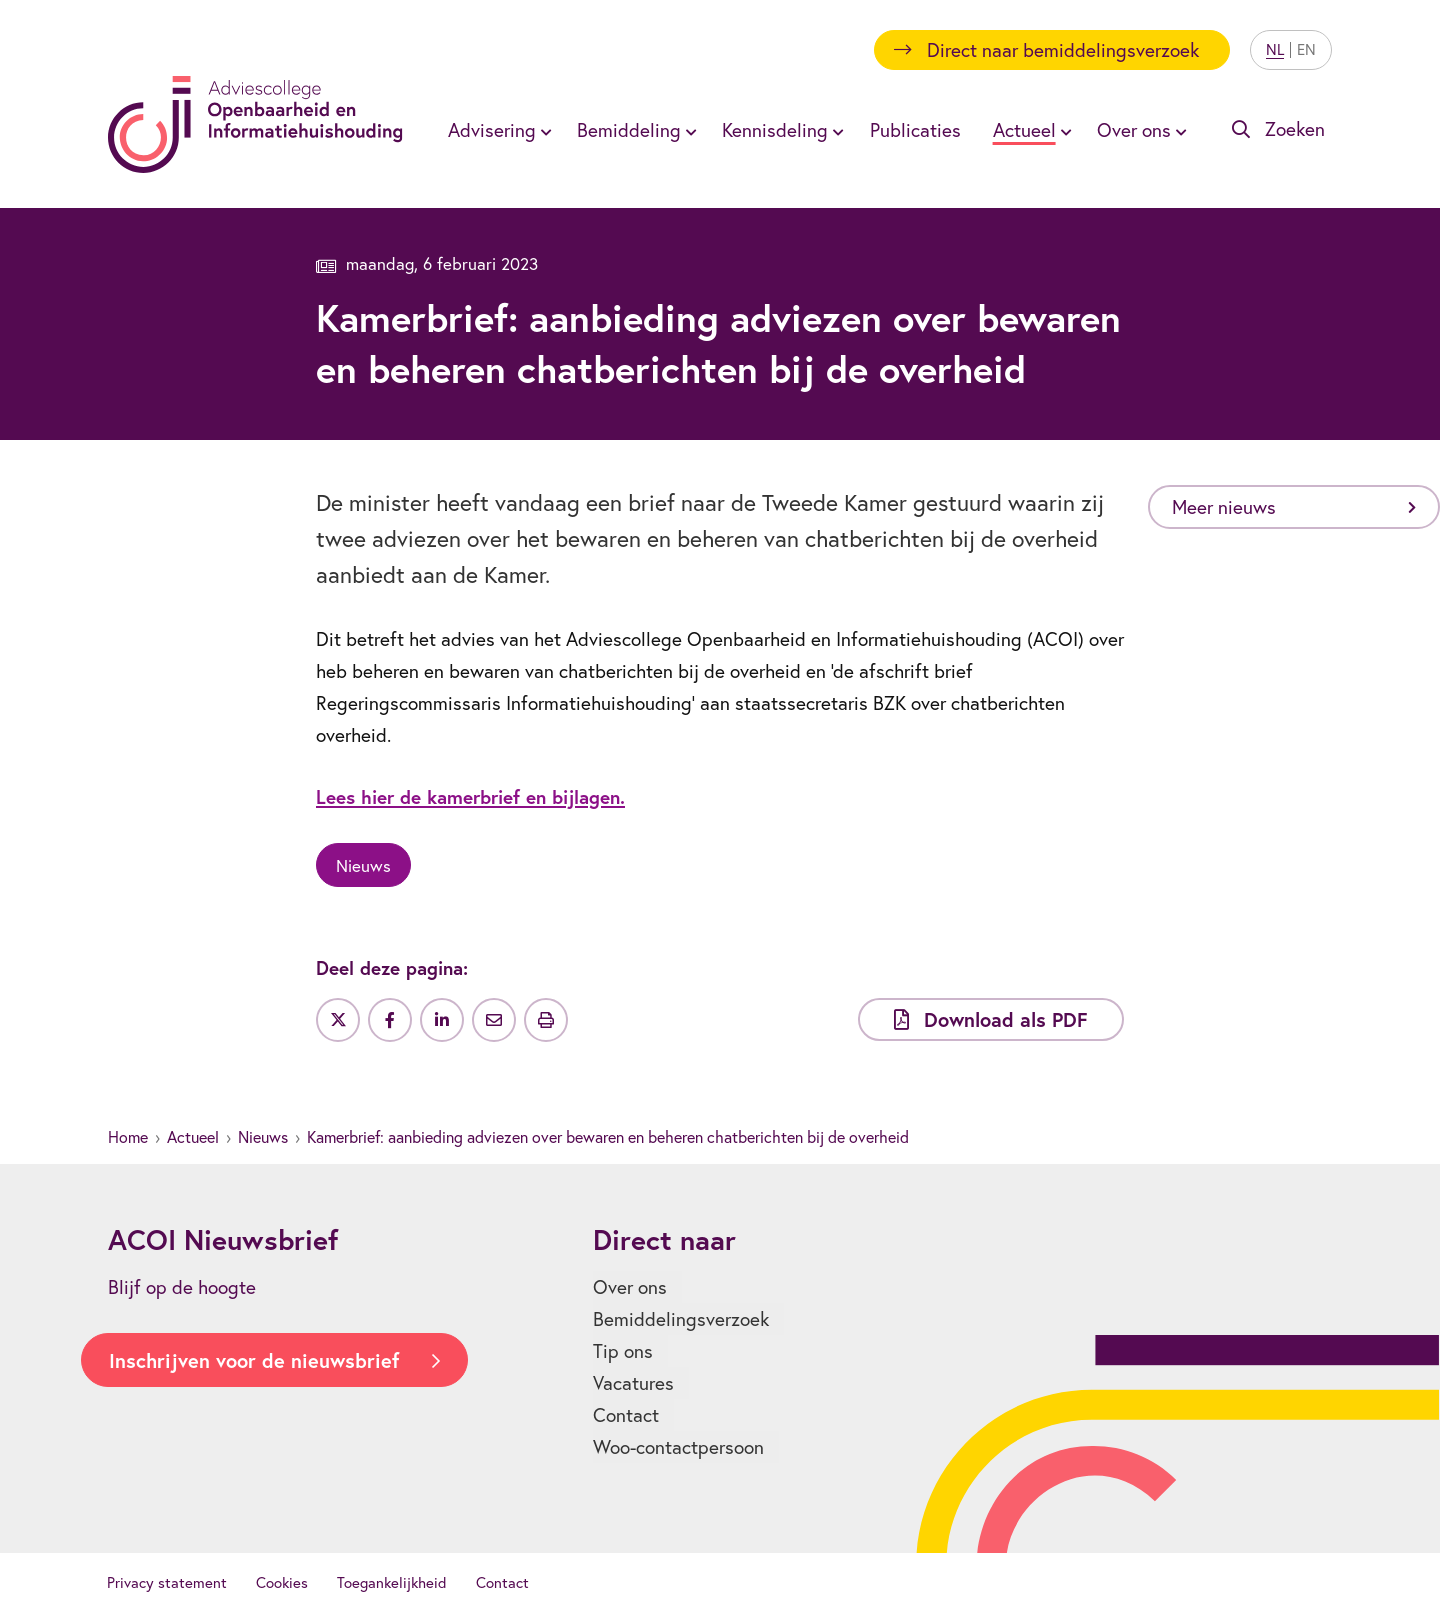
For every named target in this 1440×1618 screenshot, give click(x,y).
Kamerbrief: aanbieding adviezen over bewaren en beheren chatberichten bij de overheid (608, 1137)
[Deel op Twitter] (338, 1020)
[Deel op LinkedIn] (442, 1020)
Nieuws (263, 1137)
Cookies (282, 1582)
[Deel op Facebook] (390, 1020)
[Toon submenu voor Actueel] (1063, 130)
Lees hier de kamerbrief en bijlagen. (470, 796)
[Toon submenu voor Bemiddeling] (688, 130)
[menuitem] (496, 130)
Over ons (630, 1287)
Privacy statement (167, 1582)
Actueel (193, 1137)
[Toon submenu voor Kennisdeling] (835, 130)
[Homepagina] (255, 124)
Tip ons (623, 1351)
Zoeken (1295, 129)
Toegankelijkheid (392, 1582)
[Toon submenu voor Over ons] (1178, 130)
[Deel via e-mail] (494, 1020)
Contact (626, 1415)
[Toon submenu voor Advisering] (543, 130)
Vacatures (633, 1383)
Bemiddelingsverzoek (681, 1319)
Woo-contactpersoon (678, 1447)
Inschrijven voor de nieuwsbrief (254, 1360)
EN (1306, 49)
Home (128, 1137)
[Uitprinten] (546, 1020)
